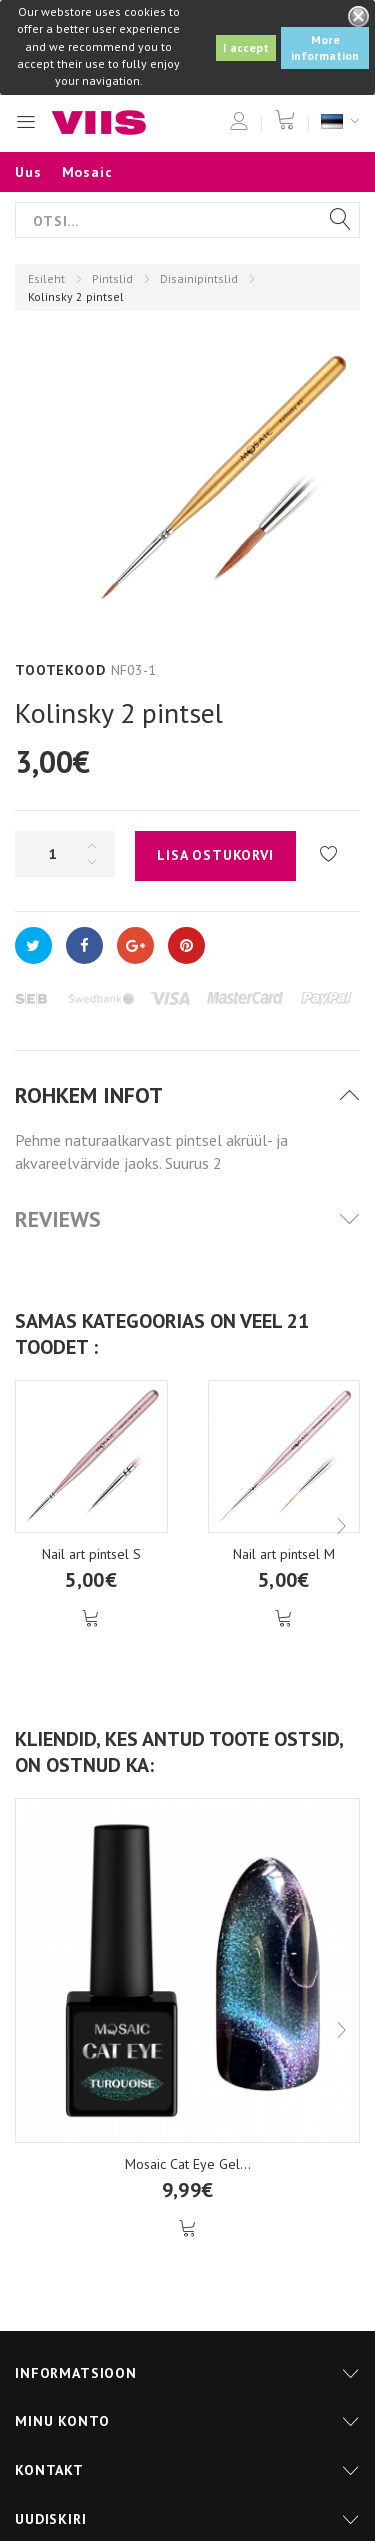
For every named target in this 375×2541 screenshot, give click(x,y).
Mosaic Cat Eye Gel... (188, 2164)
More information (325, 47)
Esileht (46, 278)
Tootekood (60, 670)
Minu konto (62, 2421)
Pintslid (112, 278)
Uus (28, 172)
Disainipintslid (199, 278)
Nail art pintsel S (91, 1554)
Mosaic (87, 172)
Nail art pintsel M (284, 1554)
